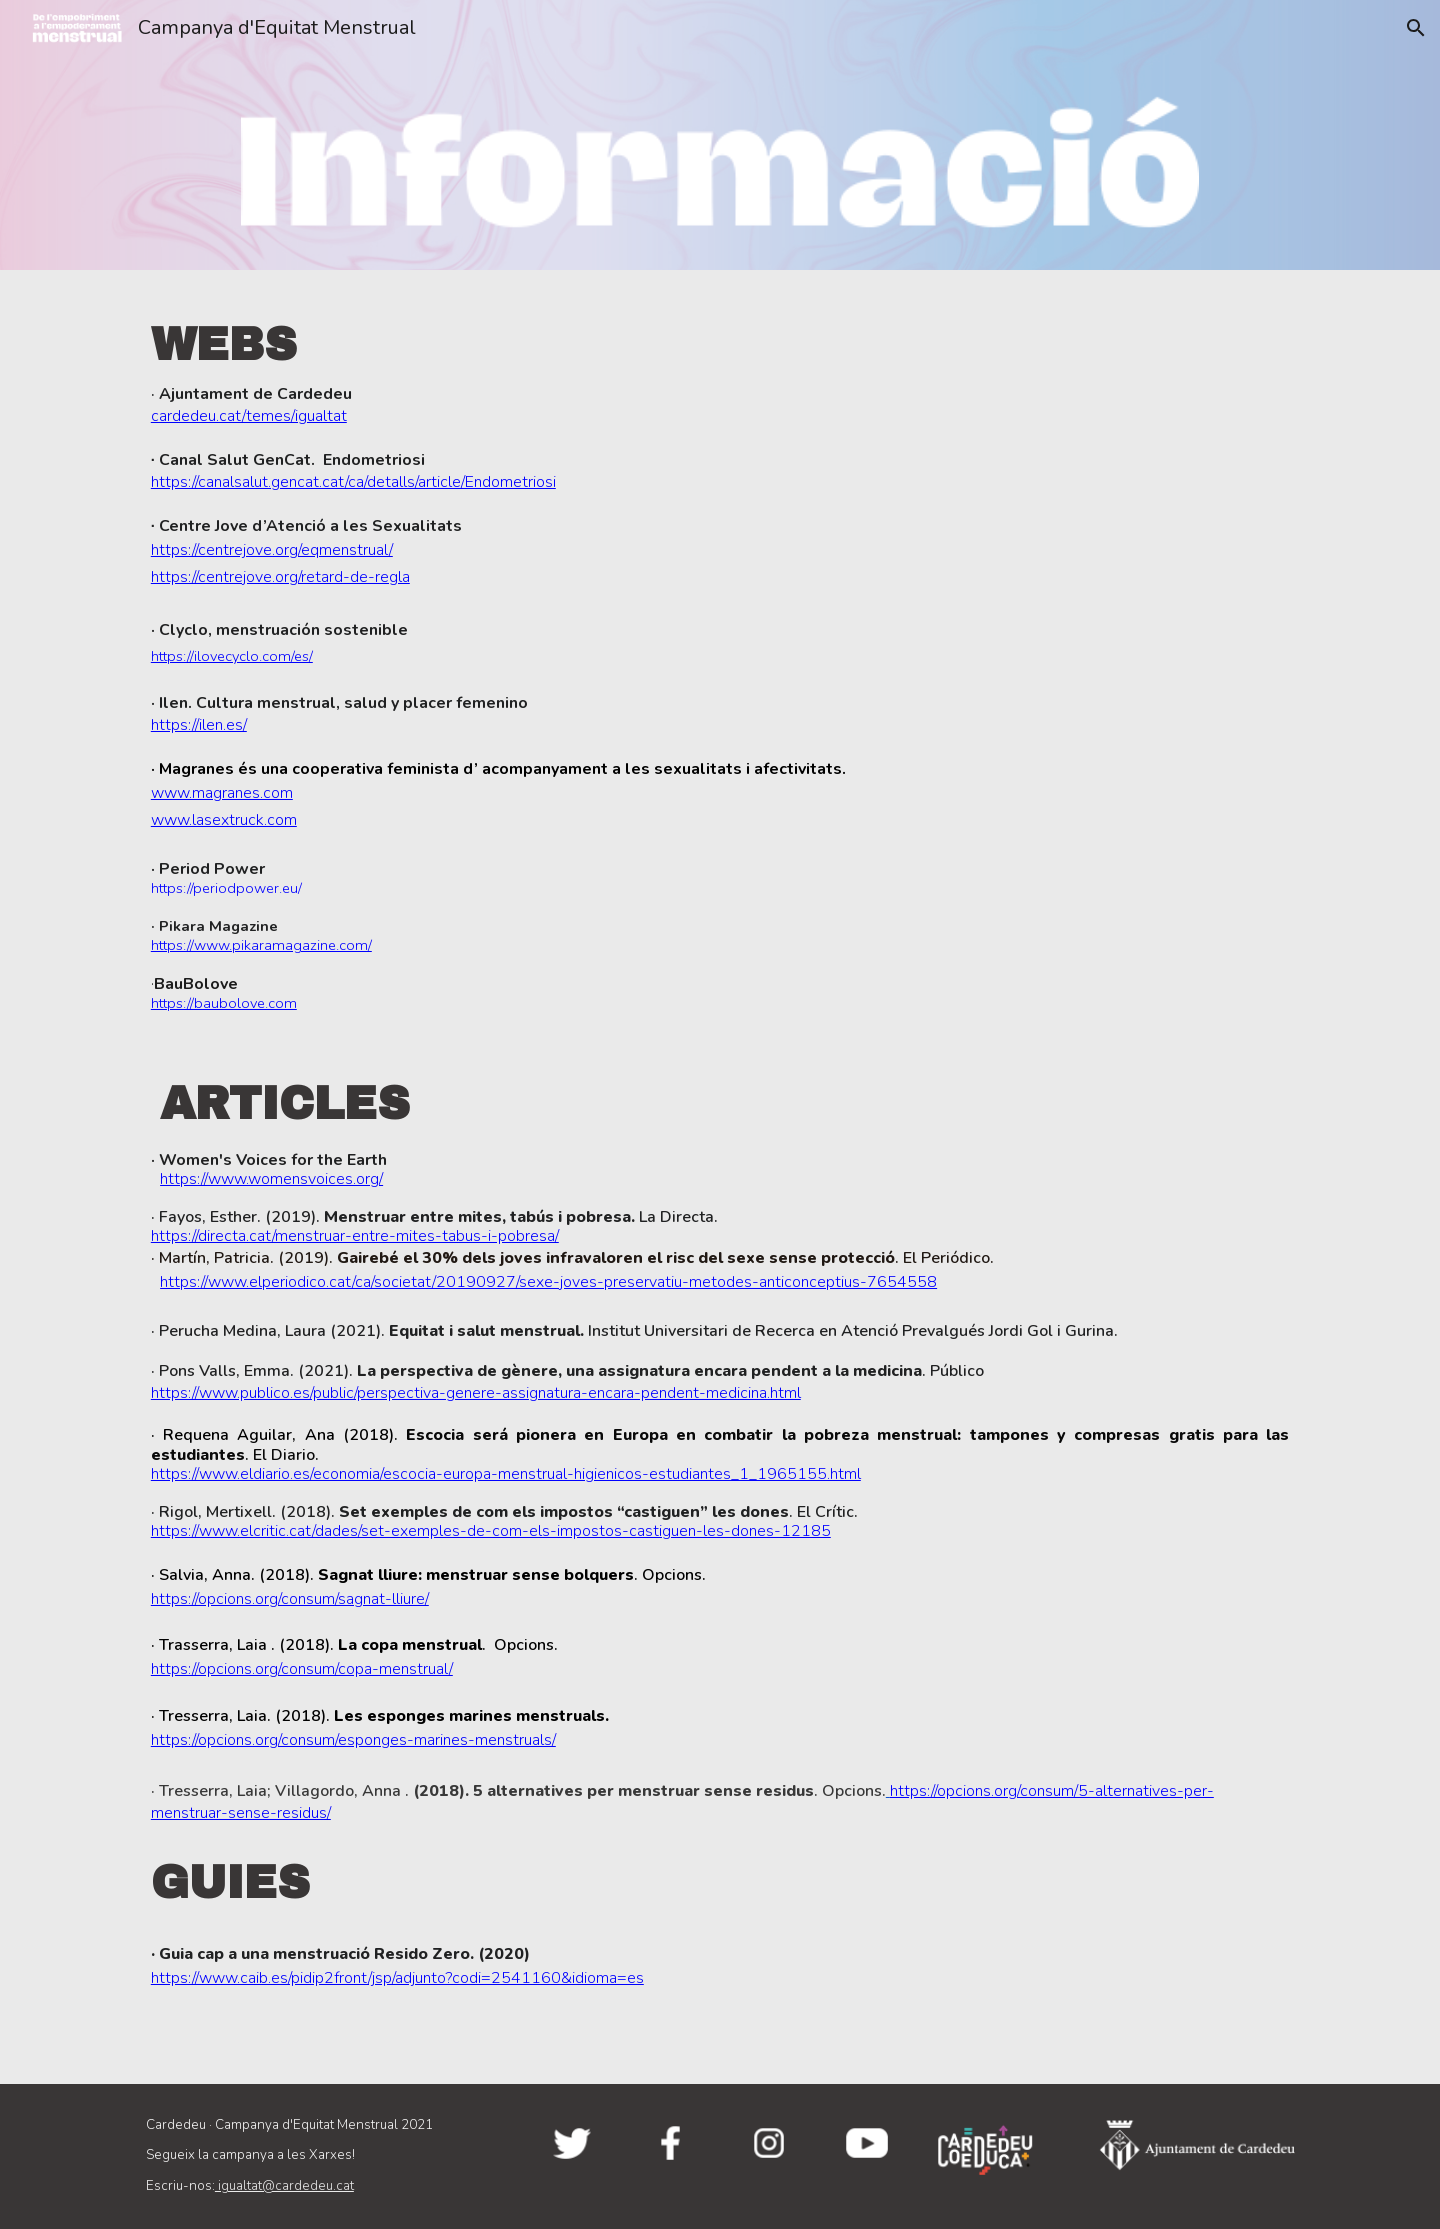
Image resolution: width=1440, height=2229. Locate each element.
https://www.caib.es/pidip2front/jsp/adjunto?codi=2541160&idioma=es (397, 1978)
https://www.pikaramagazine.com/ (261, 945)
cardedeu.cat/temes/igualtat (249, 416)
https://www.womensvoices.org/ (271, 1179)
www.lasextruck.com (224, 820)
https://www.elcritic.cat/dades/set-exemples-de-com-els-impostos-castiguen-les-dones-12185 (491, 1531)
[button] (1416, 28)
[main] (720, 657)
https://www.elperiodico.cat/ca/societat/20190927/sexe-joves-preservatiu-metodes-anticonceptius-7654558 (548, 1282)
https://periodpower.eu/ (226, 888)
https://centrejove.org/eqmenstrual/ (272, 550)
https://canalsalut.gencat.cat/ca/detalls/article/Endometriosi (353, 482)
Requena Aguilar (227, 1435)
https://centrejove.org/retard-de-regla (280, 577)
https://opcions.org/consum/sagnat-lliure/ (290, 1599)
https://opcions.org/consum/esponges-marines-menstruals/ (353, 1740)
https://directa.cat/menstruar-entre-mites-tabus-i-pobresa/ (355, 1236)
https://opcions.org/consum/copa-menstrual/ (302, 1669)
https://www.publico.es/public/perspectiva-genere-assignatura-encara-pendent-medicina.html (476, 1393)
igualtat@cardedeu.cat (284, 2186)
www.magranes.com (222, 793)
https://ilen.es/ (199, 725)
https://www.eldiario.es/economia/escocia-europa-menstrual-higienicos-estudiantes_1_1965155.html (506, 1474)
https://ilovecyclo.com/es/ (232, 656)
